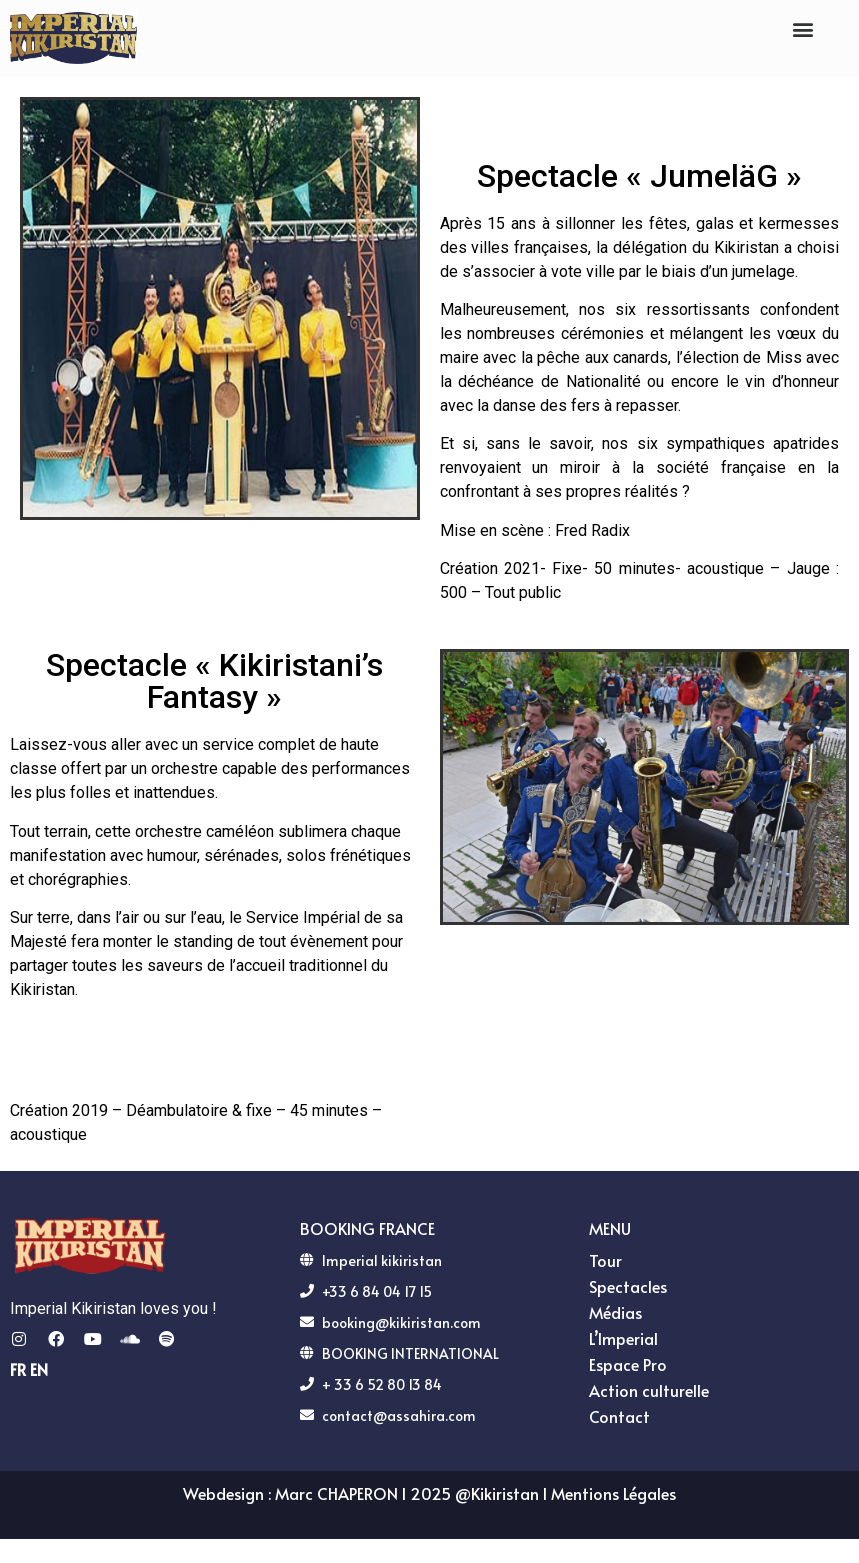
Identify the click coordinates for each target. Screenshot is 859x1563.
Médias (620, 1312)
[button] (802, 28)
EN (39, 1369)
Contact (619, 1416)
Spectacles (633, 1286)
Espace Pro (628, 1364)
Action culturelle (654, 1390)
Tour (610, 1260)
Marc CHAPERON (336, 1493)
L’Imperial (628, 1338)
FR (18, 1369)
